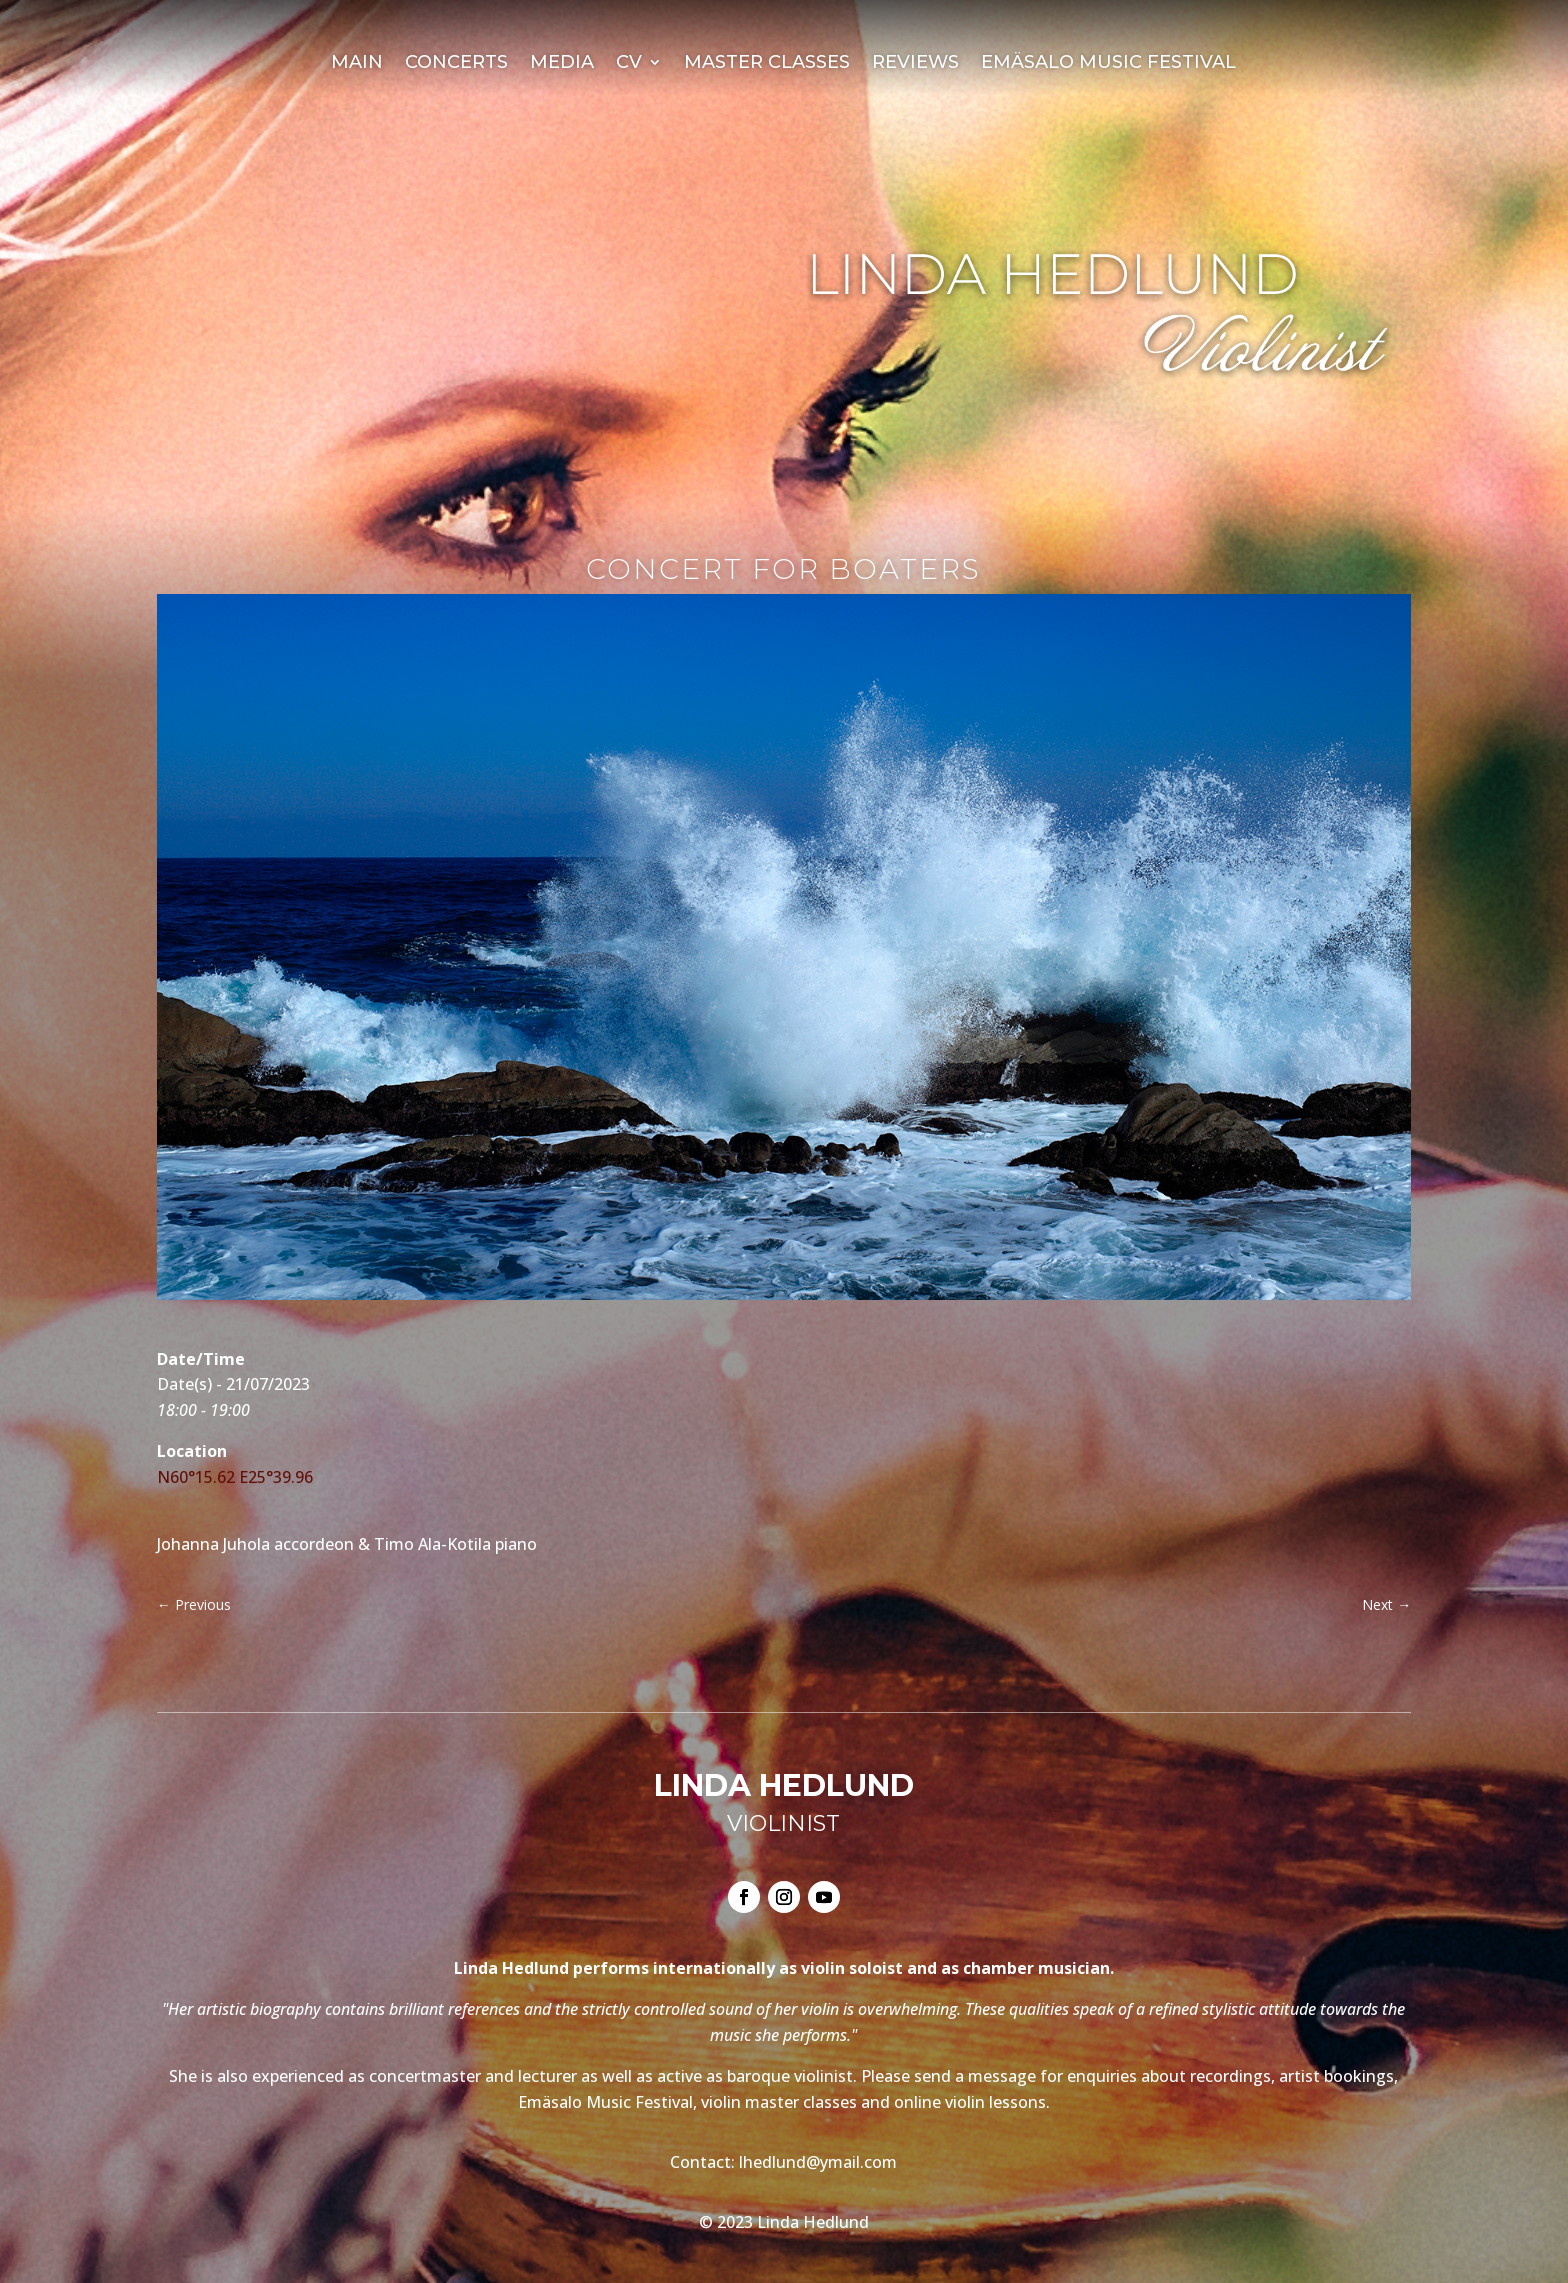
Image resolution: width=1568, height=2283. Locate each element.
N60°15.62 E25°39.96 (235, 1477)
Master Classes (767, 64)
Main (357, 64)
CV (629, 64)
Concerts (456, 64)
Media (562, 64)
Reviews (915, 64)
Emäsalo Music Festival (1108, 64)
